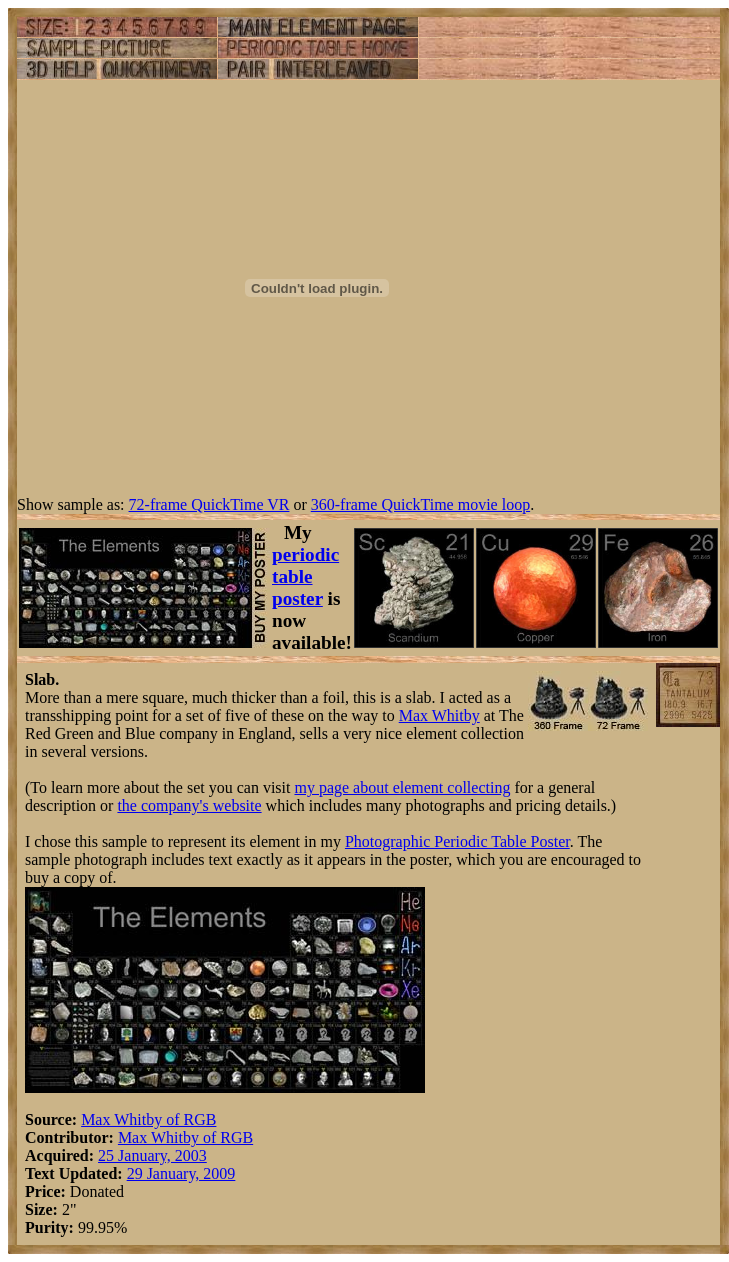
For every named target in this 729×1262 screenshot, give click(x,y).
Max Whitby (439, 715)
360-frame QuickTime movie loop (420, 504)
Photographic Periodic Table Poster (457, 841)
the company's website (189, 805)
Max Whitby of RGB (148, 1119)
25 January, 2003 (152, 1155)
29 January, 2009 (181, 1173)
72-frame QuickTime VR (209, 504)
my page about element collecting (402, 787)
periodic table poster (305, 576)
